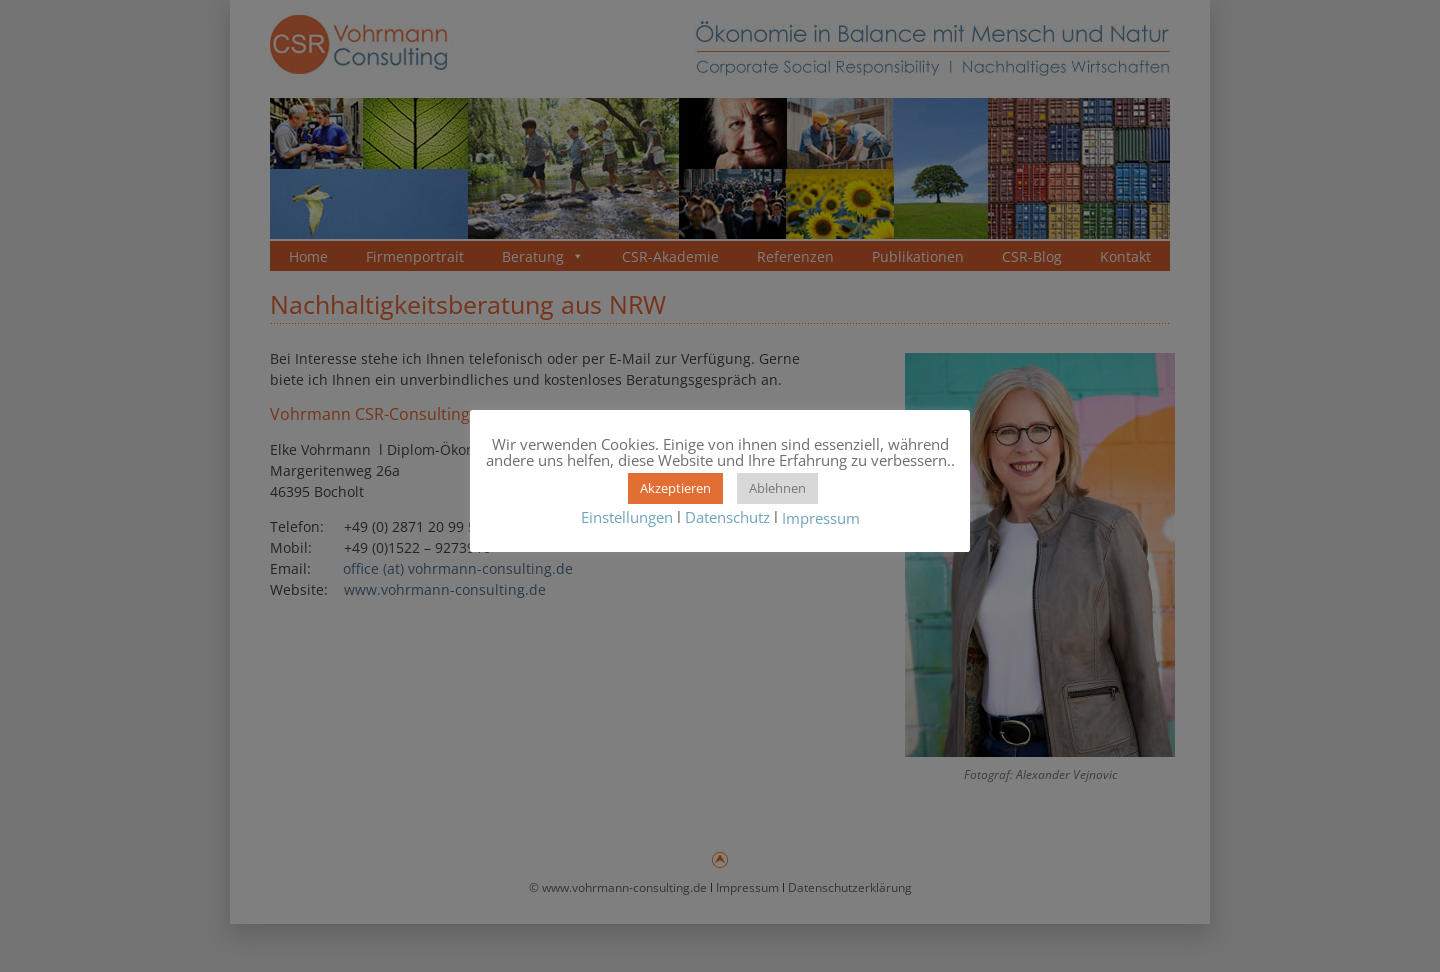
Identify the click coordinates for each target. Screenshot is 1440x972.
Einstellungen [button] (627, 517)
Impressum (821, 519)
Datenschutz (727, 517)
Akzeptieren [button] (675, 488)
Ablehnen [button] (777, 488)
